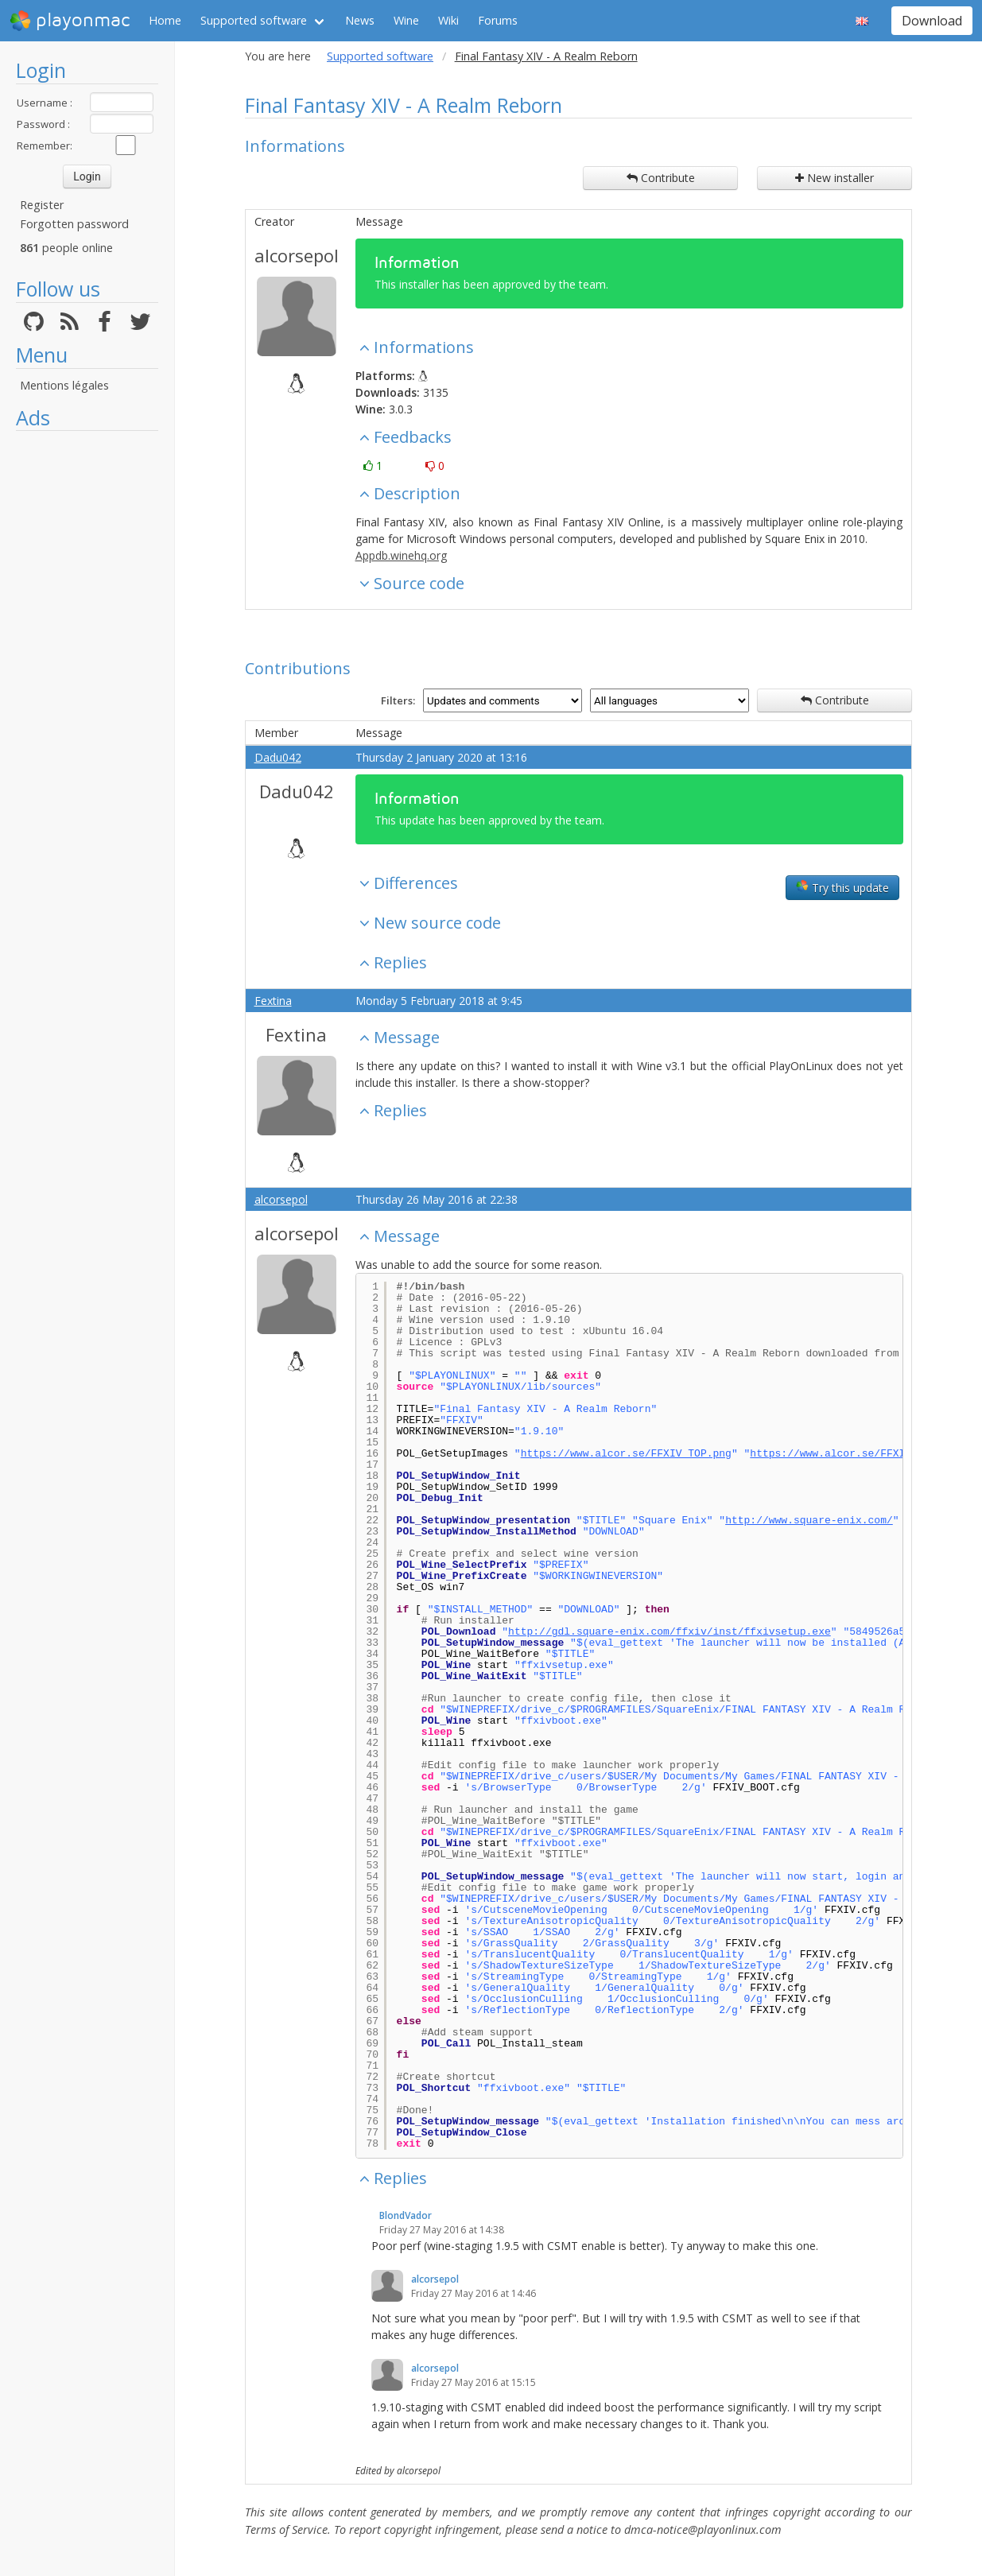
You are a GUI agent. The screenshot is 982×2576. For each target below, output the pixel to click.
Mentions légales (64, 385)
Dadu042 (277, 757)
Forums (498, 20)
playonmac (70, 21)
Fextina (273, 1000)
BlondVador (405, 2215)
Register (42, 204)
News (360, 20)
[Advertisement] (87, 677)
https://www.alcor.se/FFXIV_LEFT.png (858, 1454)
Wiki (448, 20)
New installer (834, 177)
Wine (406, 20)
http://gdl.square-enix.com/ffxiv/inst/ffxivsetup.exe (669, 1632)
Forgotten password (74, 223)
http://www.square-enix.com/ (809, 1521)
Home (165, 20)
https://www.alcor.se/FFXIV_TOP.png (626, 1454)
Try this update (842, 887)
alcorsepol (296, 255)
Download (932, 20)
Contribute (661, 177)
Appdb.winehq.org (401, 555)
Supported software (253, 20)
